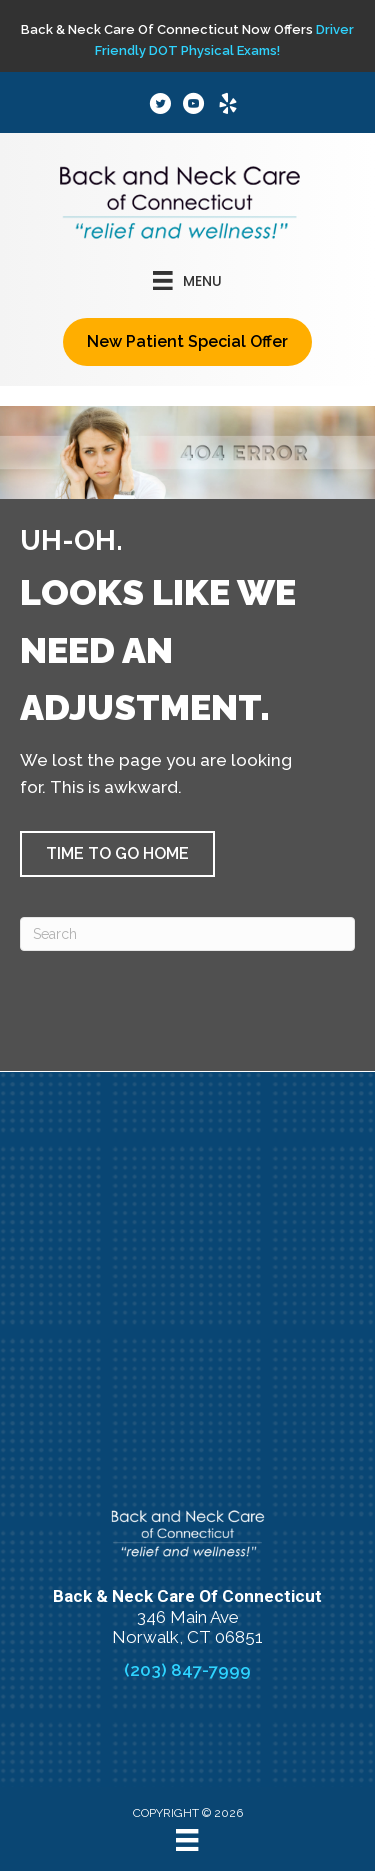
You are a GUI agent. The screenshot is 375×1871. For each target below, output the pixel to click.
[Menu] (187, 1840)
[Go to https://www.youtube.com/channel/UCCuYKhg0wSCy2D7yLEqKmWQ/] (194, 106)
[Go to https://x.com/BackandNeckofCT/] (160, 106)
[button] (117, 854)
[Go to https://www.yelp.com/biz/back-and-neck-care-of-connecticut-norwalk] (228, 106)
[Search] (187, 934)
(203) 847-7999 (187, 1670)
